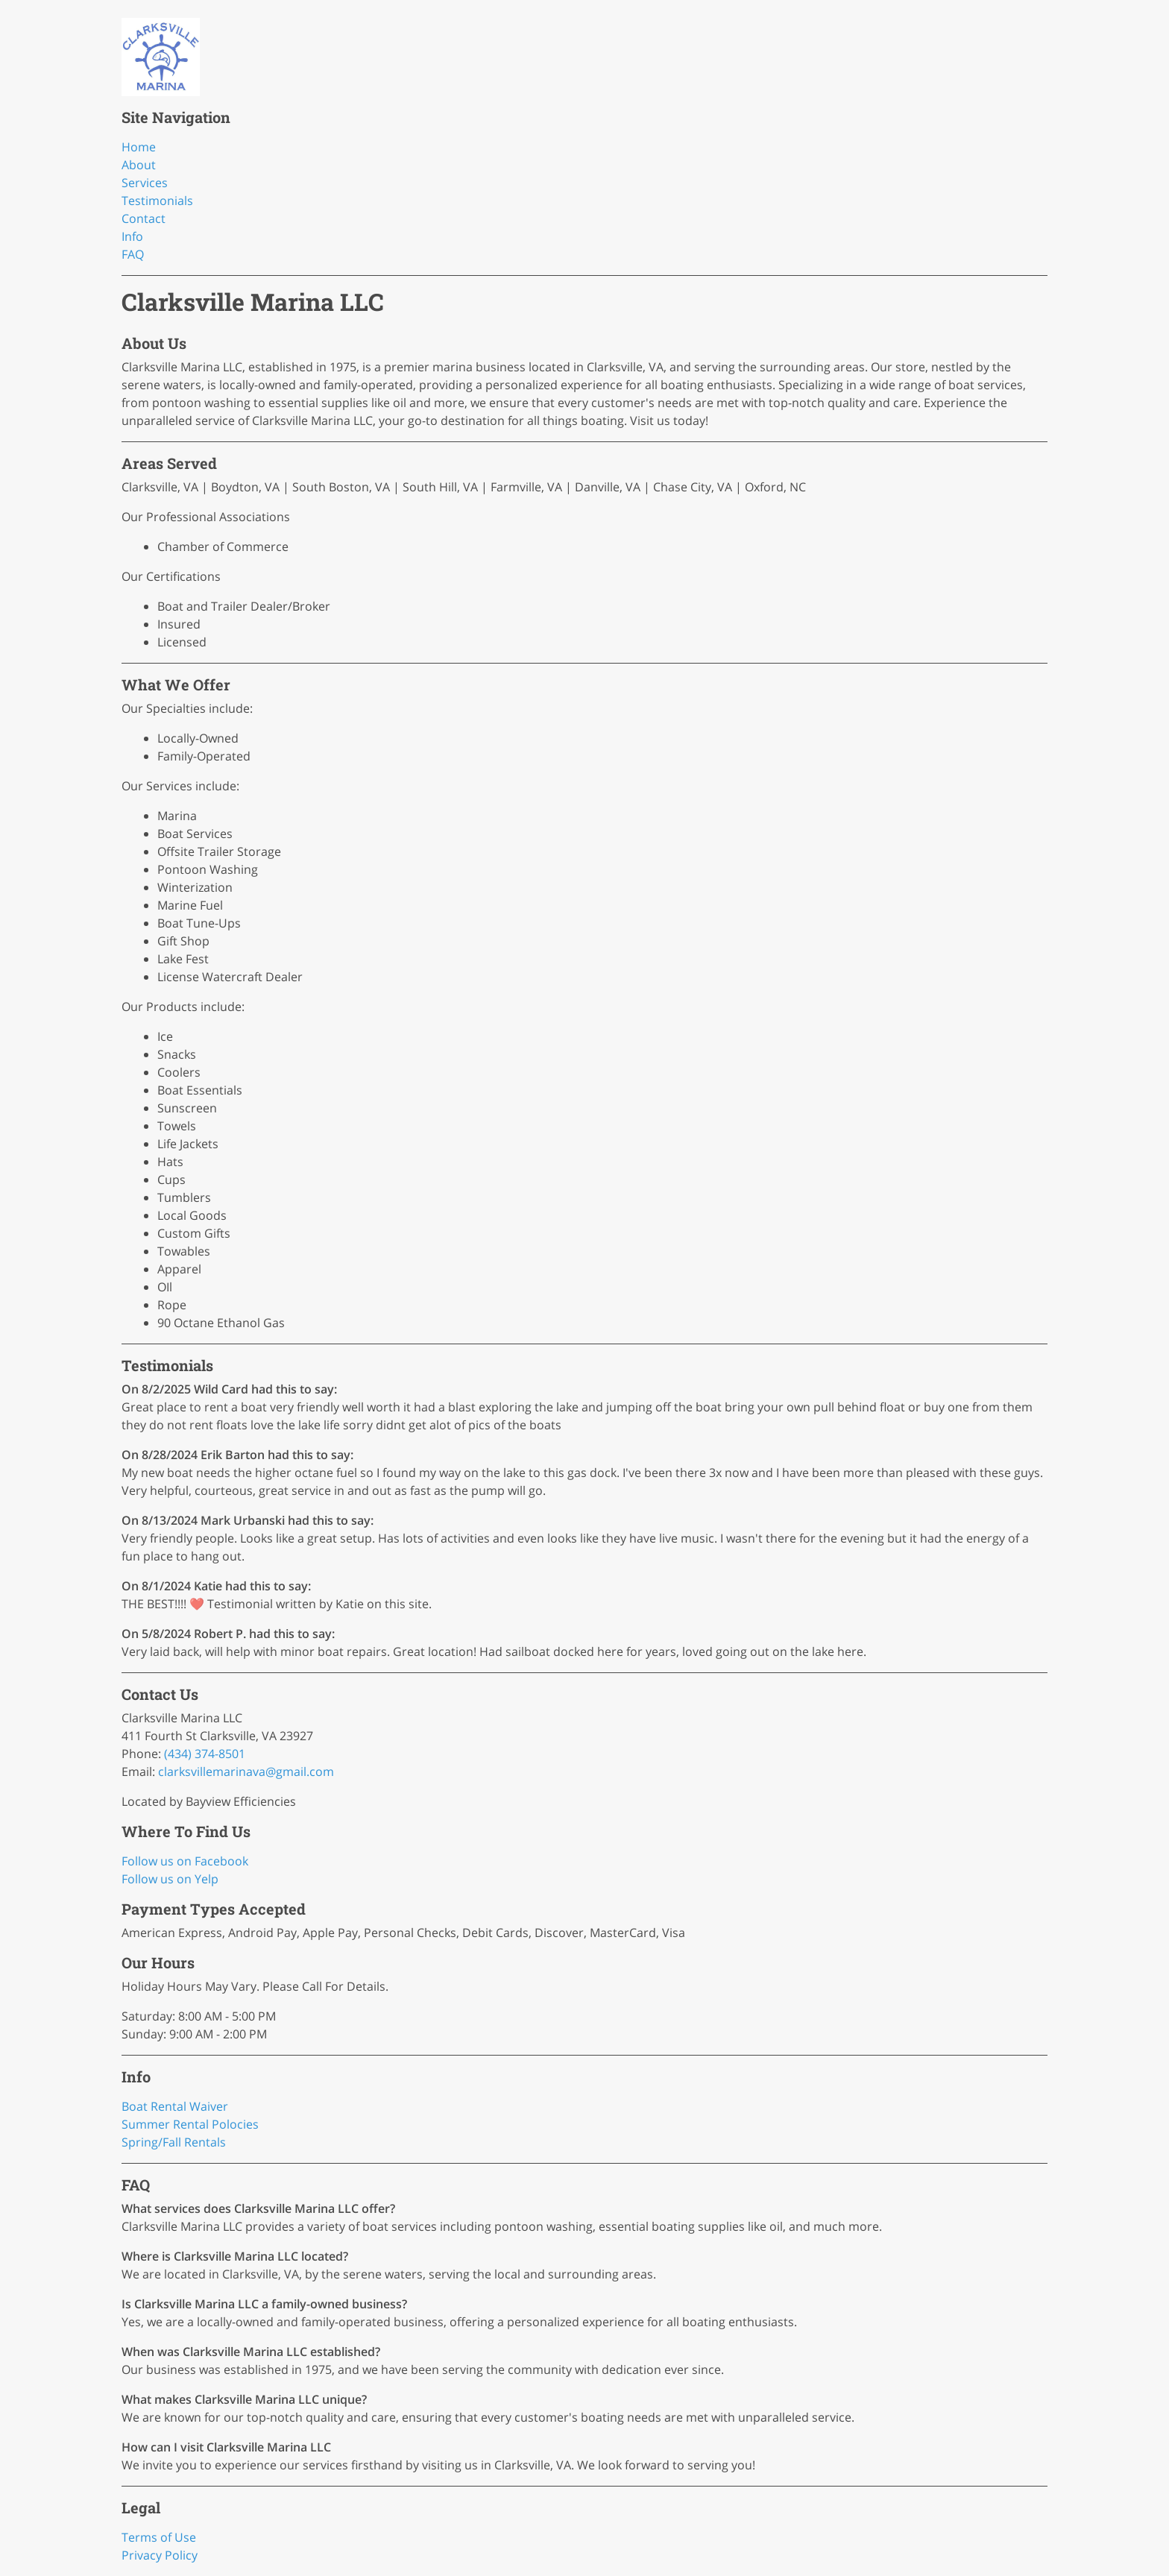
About (139, 165)
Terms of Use (159, 2537)
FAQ (133, 254)
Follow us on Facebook (185, 1861)
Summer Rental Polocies (190, 2124)
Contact (144, 218)
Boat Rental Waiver (175, 2106)
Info (132, 236)
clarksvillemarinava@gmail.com (246, 1771)
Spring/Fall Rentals (174, 2142)
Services (145, 182)
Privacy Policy (160, 2555)
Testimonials (157, 200)
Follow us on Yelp (170, 1879)
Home (139, 147)
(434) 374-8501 (204, 1753)
